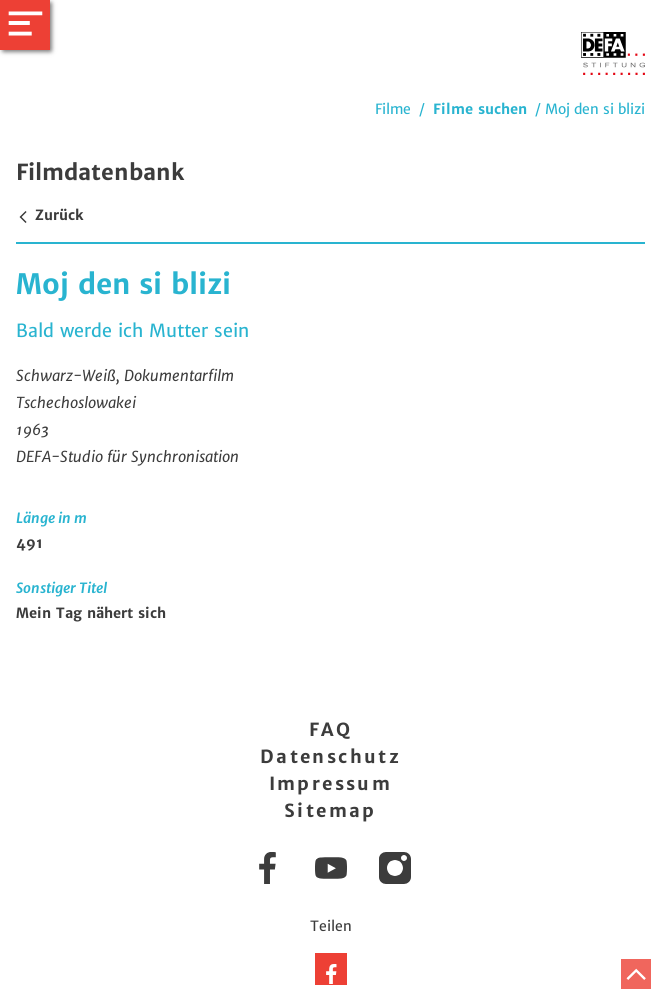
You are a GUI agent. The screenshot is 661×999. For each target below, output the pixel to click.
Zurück (49, 215)
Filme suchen (480, 109)
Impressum (331, 783)
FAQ (330, 729)
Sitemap (330, 810)
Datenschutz (330, 756)
